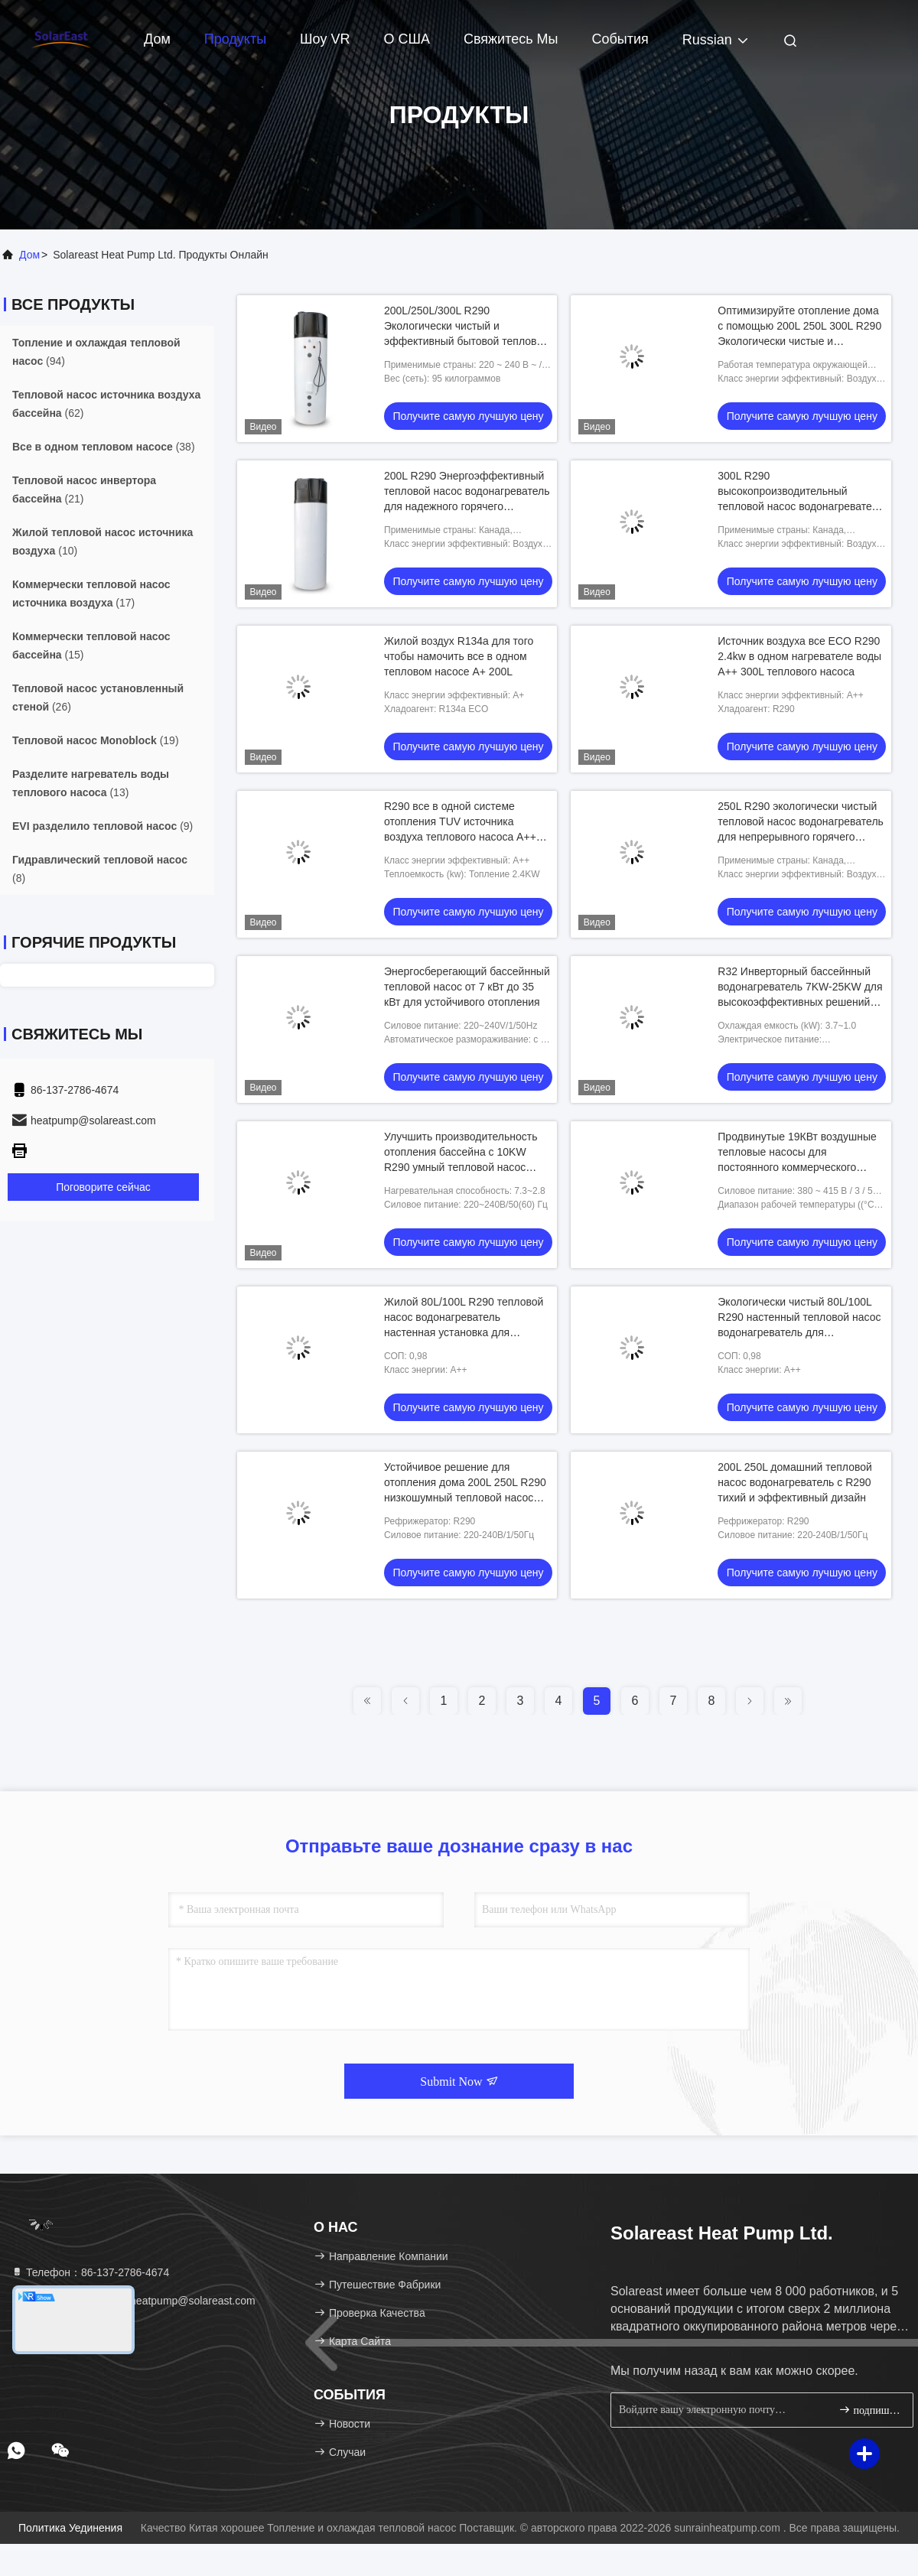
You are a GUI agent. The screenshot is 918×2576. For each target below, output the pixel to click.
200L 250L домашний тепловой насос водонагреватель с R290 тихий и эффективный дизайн (795, 1482)
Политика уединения (70, 2528)
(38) (103, 447)
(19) (95, 740)
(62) (106, 404)
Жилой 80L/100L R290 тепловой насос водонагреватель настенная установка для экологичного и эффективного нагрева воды (463, 1332)
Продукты (235, 39)
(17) (91, 593)
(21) (84, 489)
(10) (102, 541)
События (620, 39)
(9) (102, 826)
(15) (91, 645)
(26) (98, 697)
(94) (96, 352)
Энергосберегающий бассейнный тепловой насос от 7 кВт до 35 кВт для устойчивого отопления (467, 986)
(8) (99, 869)
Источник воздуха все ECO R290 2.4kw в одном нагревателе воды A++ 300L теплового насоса (799, 656)
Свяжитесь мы (511, 39)
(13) (90, 783)
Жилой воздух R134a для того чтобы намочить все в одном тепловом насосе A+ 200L (458, 656)
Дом (157, 39)
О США (406, 39)
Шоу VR (325, 39)
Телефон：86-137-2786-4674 (90, 2272)
